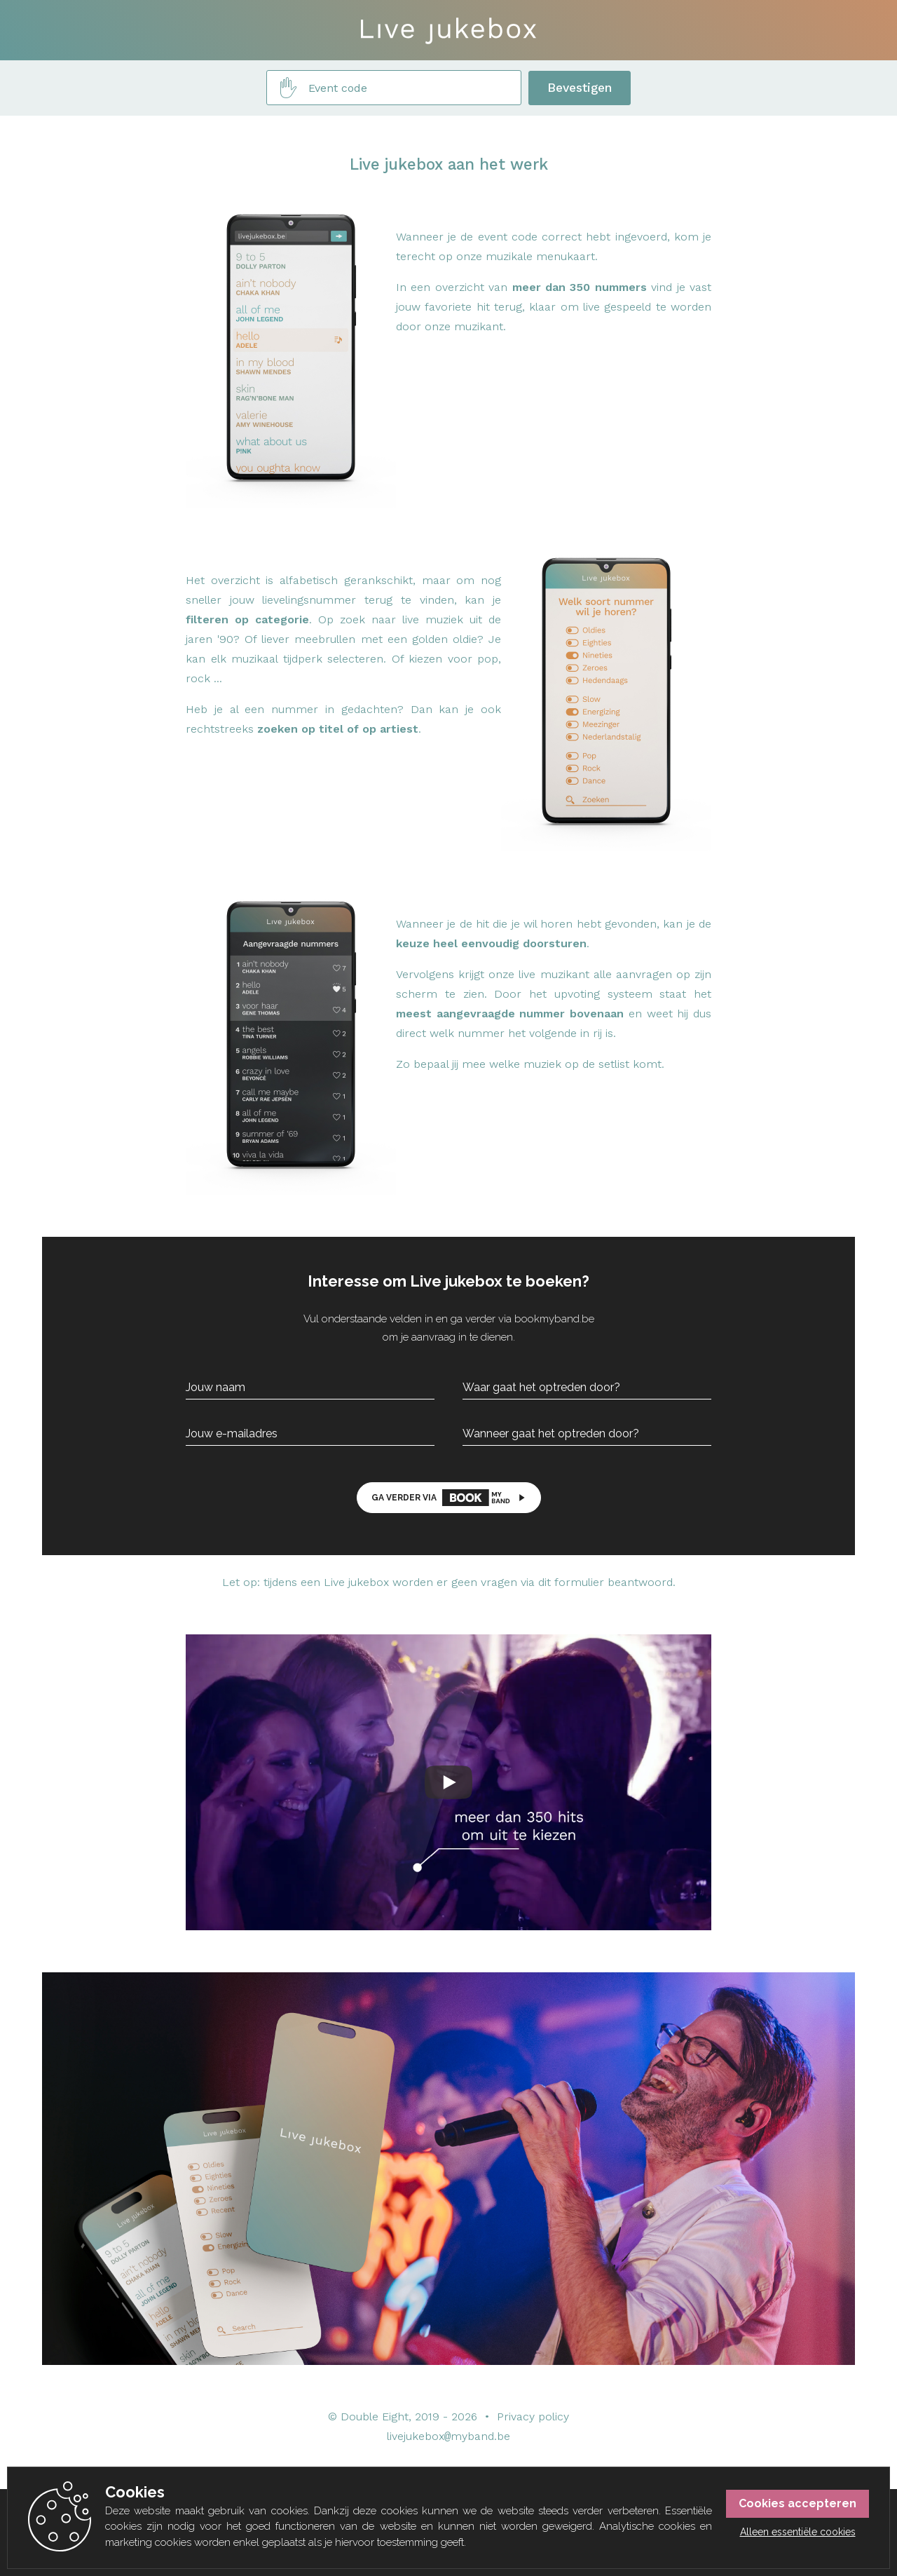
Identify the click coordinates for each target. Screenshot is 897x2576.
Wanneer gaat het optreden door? (551, 1433)
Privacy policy (533, 2416)
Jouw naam (215, 1387)
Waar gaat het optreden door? (541, 1387)
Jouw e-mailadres (232, 1433)
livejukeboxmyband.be (449, 2436)
